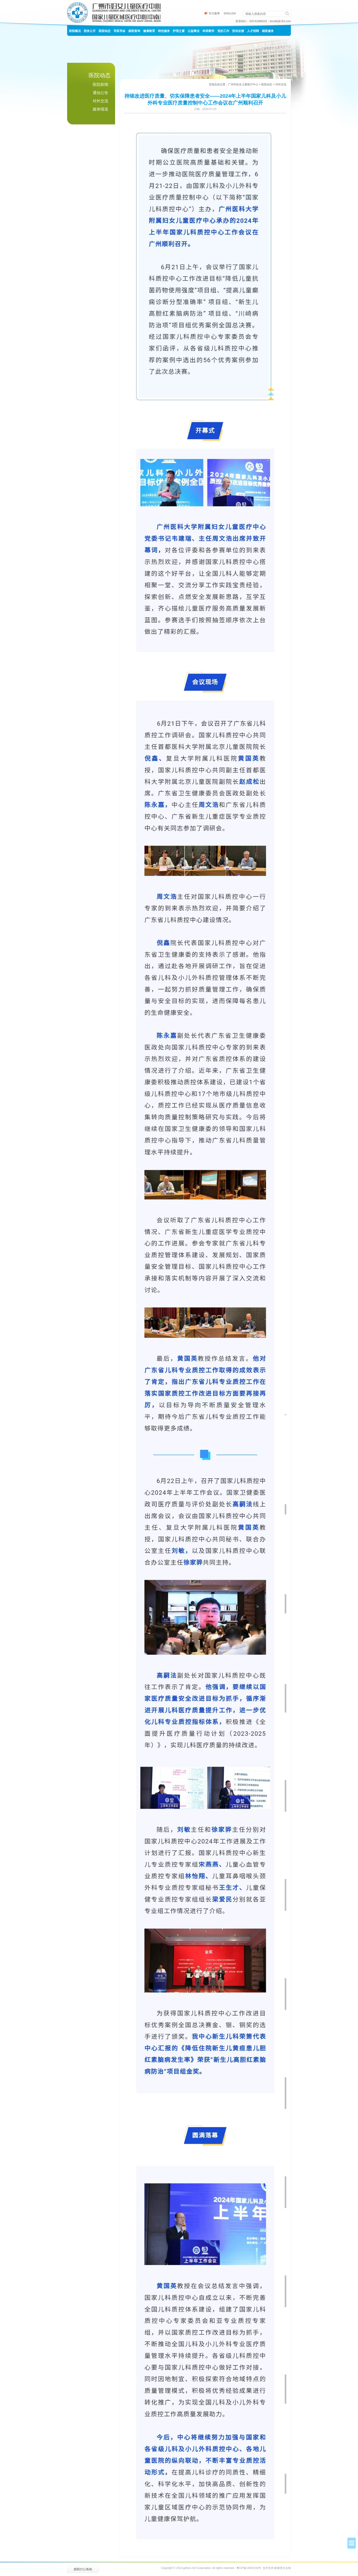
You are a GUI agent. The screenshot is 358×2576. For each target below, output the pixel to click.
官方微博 (212, 13)
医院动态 (266, 84)
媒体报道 (100, 109)
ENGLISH (230, 13)
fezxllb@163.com (280, 21)
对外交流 (100, 101)
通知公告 (100, 93)
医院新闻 (100, 84)
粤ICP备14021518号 (248, 2568)
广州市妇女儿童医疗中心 (243, 84)
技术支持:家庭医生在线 (277, 2568)
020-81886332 (258, 21)
